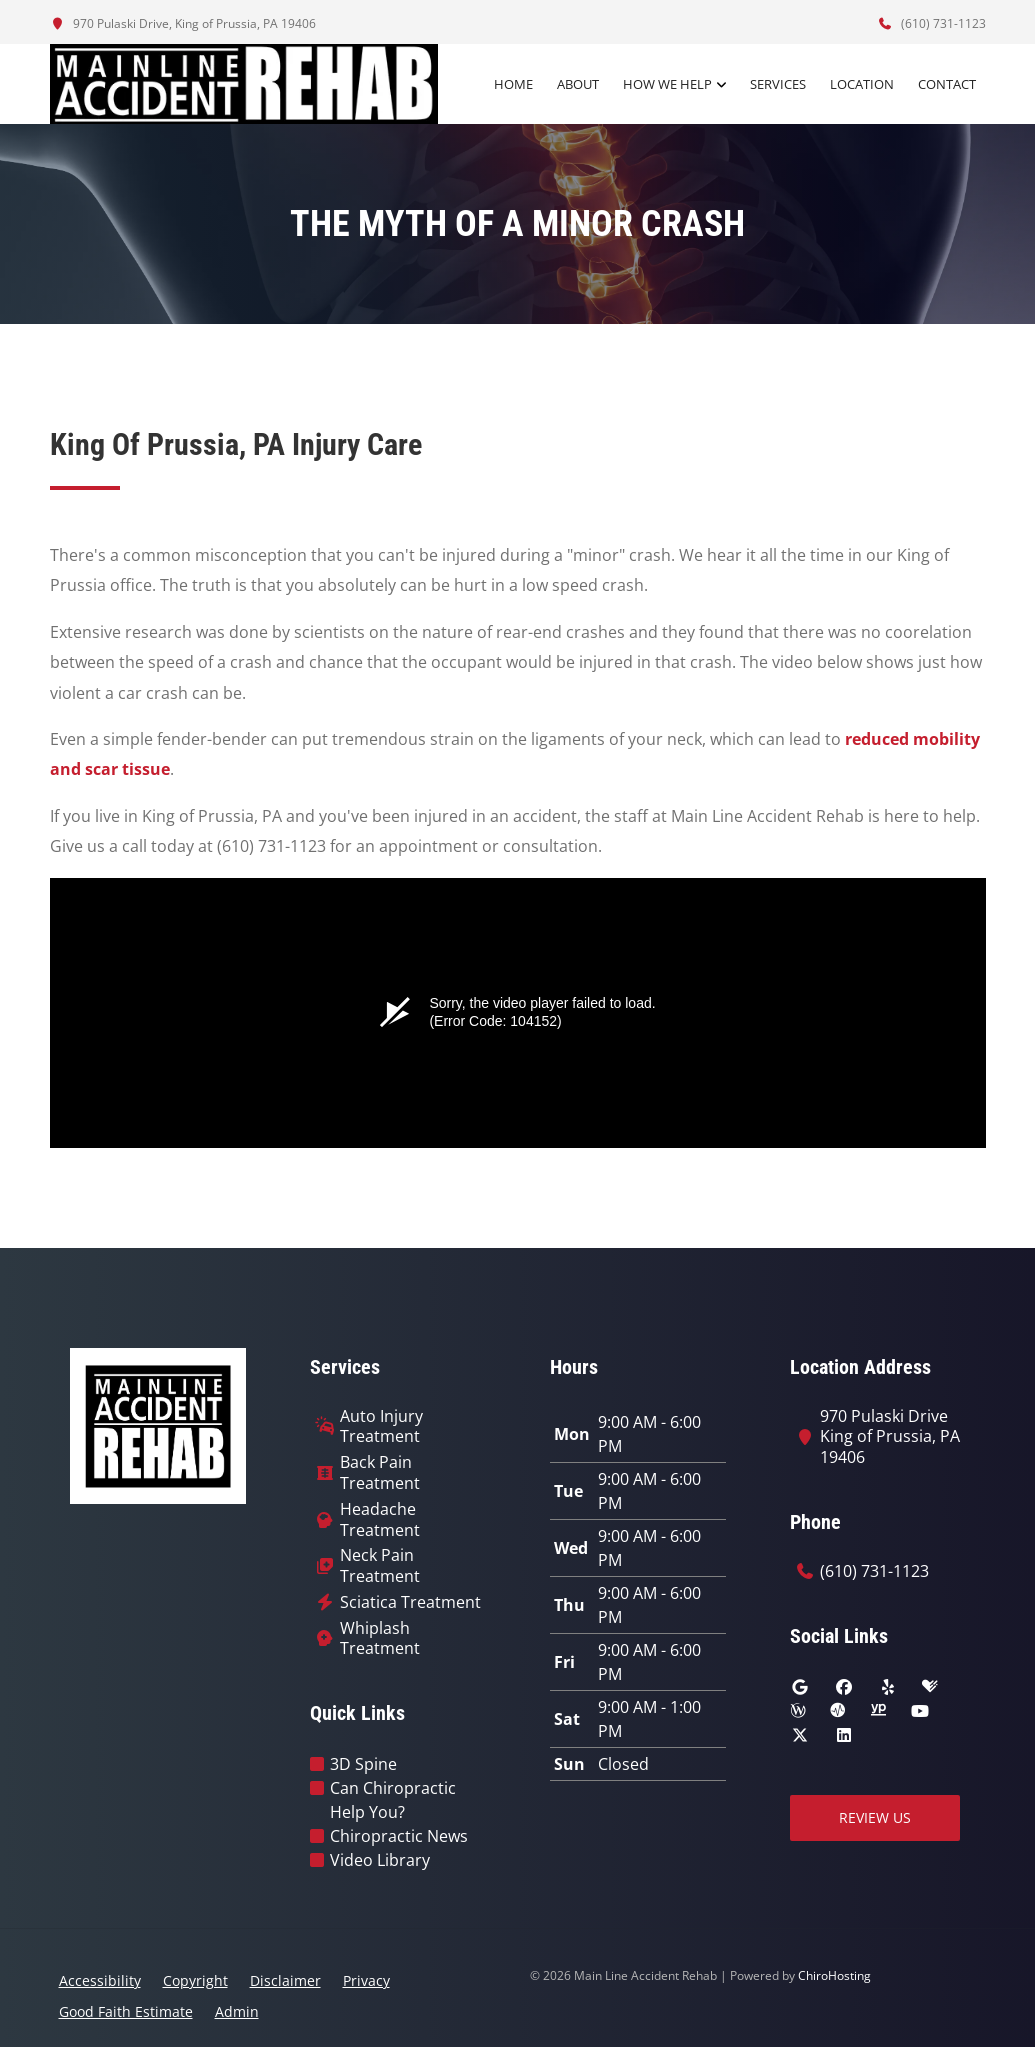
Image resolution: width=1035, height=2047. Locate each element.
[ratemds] (838, 1711)
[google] (800, 1687)
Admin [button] (237, 2011)
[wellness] (798, 1711)
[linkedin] (844, 1735)
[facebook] (844, 1687)
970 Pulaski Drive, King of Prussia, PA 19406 (183, 23)
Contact (947, 84)
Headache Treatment (380, 1520)
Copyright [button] (195, 1980)
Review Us (875, 1817)
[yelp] (888, 1687)
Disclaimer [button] (285, 1980)
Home (513, 84)
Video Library (380, 1860)
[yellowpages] (878, 1711)
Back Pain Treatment (380, 1473)
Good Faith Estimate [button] (126, 2011)
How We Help (667, 84)
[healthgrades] (930, 1687)
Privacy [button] (366, 1980)
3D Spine (363, 1764)
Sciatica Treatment (410, 1602)
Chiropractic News (399, 1836)
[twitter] (800, 1735)
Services (778, 84)
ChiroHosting (834, 1975)
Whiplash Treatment (380, 1639)
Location (862, 84)
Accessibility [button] (100, 1980)
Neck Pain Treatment (380, 1566)
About (578, 84)
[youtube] (920, 1711)
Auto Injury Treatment (381, 1427)
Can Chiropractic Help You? (393, 1800)
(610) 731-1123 (932, 23)
